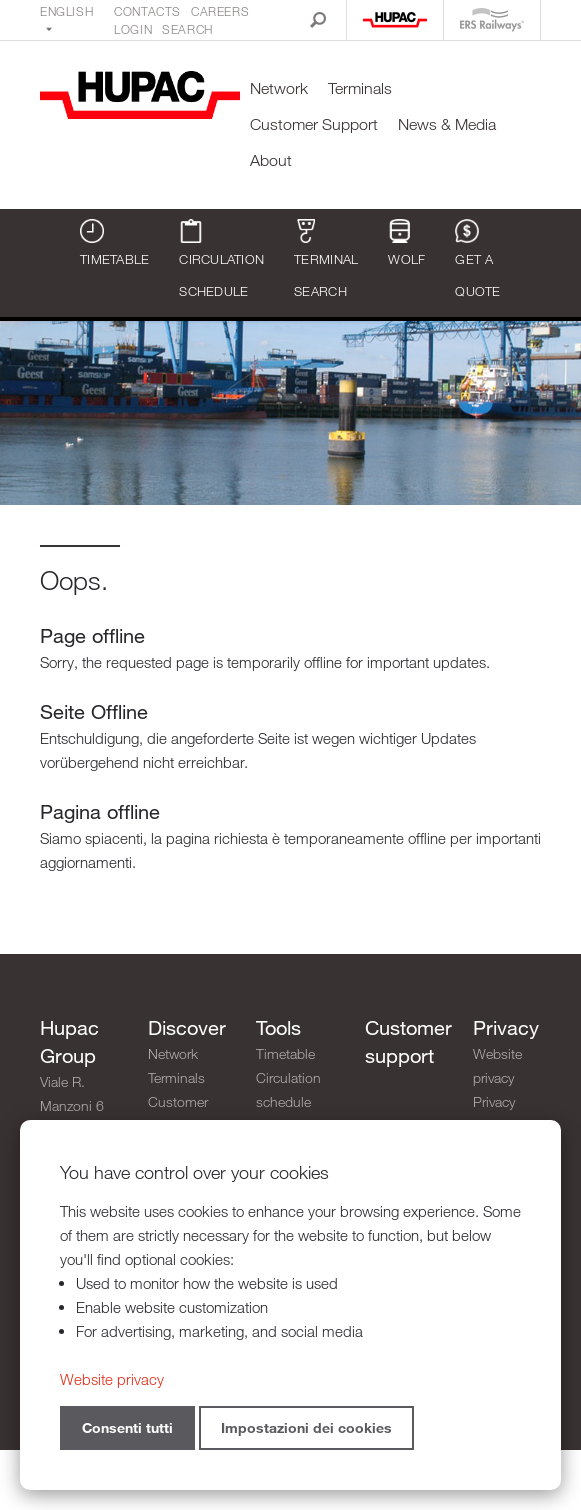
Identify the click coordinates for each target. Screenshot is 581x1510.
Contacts (147, 11)
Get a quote (477, 259)
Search (187, 29)
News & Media (447, 124)
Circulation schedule (221, 259)
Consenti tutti (127, 1427)
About (271, 160)
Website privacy (497, 1065)
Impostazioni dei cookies (306, 1427)
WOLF (406, 243)
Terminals (360, 88)
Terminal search (326, 259)
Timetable (114, 243)
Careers (220, 11)
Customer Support (314, 124)
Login (133, 29)
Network (279, 88)
